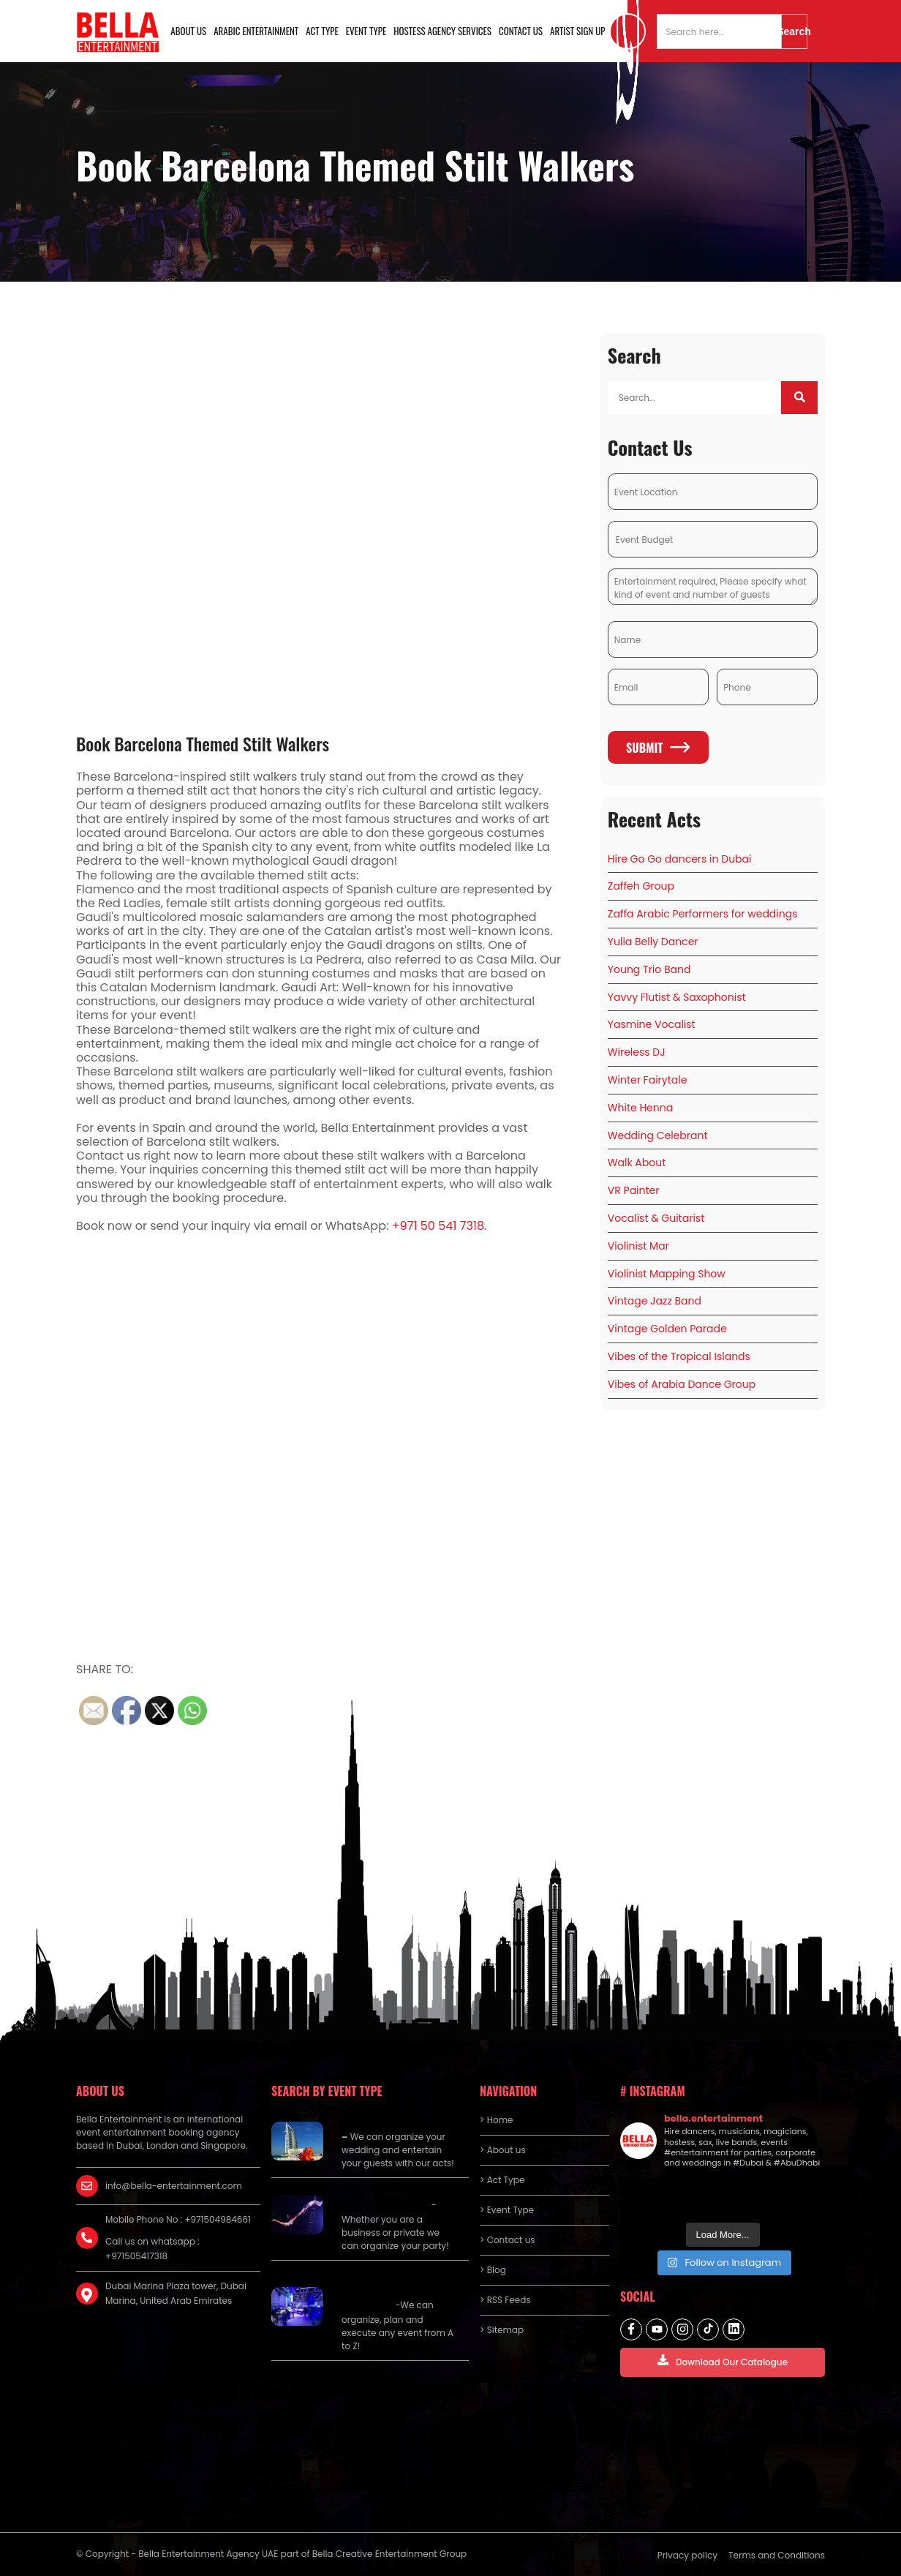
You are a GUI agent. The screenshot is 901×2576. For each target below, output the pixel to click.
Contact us (521, 30)
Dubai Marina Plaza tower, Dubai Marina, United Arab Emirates (175, 2293)
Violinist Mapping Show (666, 1273)
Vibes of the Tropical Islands (679, 1356)
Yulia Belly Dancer (653, 941)
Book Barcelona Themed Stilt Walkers (202, 743)
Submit (658, 747)
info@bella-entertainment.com (173, 2185)
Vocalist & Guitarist (656, 1218)
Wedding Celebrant (658, 1135)
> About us (503, 2150)
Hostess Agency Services (442, 30)
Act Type (322, 30)
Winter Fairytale (647, 1080)
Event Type (366, 30)
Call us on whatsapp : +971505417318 (152, 2248)
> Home (496, 2120)
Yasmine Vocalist (651, 1024)
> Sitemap (502, 2330)
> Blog (493, 2270)
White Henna (640, 1107)
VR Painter (634, 1190)
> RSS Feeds (505, 2300)
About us (188, 30)
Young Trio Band (649, 969)
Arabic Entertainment (256, 30)
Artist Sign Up (578, 30)
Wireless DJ (637, 1052)
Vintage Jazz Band (654, 1300)
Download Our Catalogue (722, 2361)
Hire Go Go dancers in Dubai (680, 859)
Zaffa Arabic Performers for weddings (703, 913)
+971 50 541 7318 (438, 1225)
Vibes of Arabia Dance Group (681, 1384)
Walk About (637, 1162)
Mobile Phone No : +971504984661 (178, 2219)
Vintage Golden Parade (667, 1328)
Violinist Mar (638, 1246)
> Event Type (507, 2210)
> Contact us (507, 2240)
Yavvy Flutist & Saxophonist (677, 997)
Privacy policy (687, 2555)
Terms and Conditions (776, 2555)
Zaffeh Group (641, 886)
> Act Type (502, 2180)
